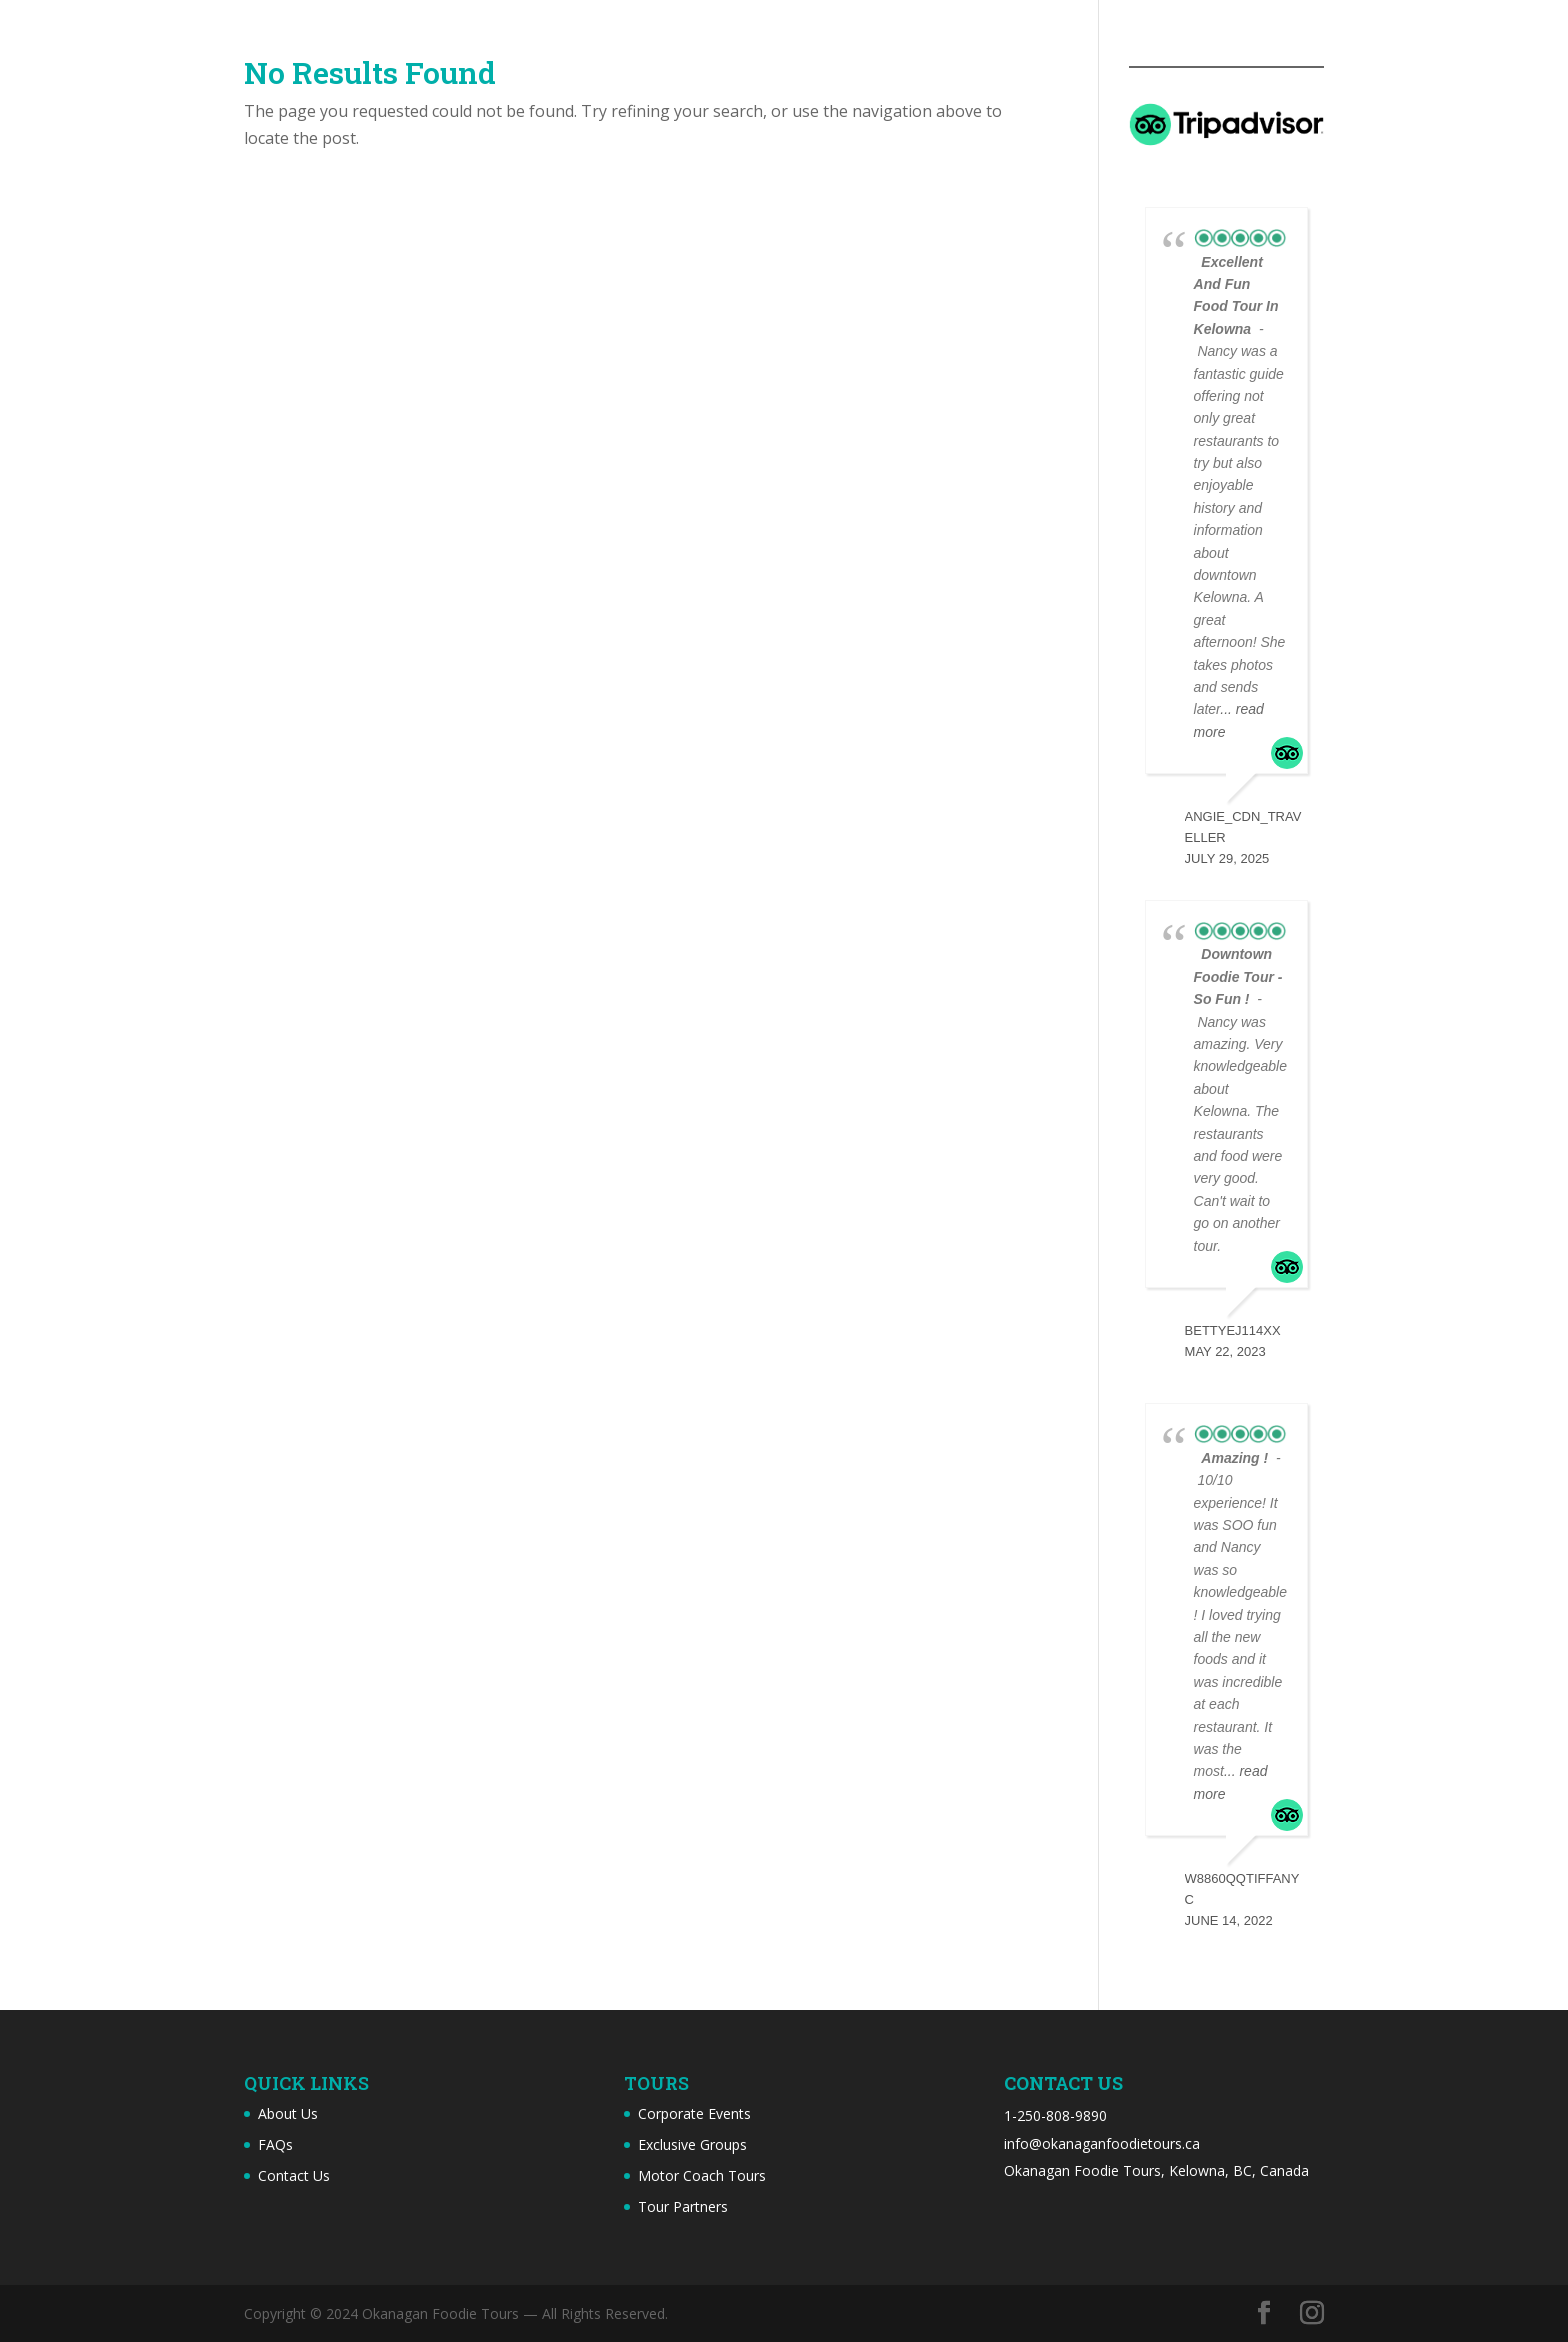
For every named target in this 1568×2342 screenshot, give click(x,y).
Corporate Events (694, 2113)
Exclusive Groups (692, 2144)
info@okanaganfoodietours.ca (1102, 2143)
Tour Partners (683, 2206)
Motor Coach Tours (702, 2175)
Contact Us (294, 2175)
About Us (288, 2113)
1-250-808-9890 (1055, 2115)
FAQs (275, 2144)
